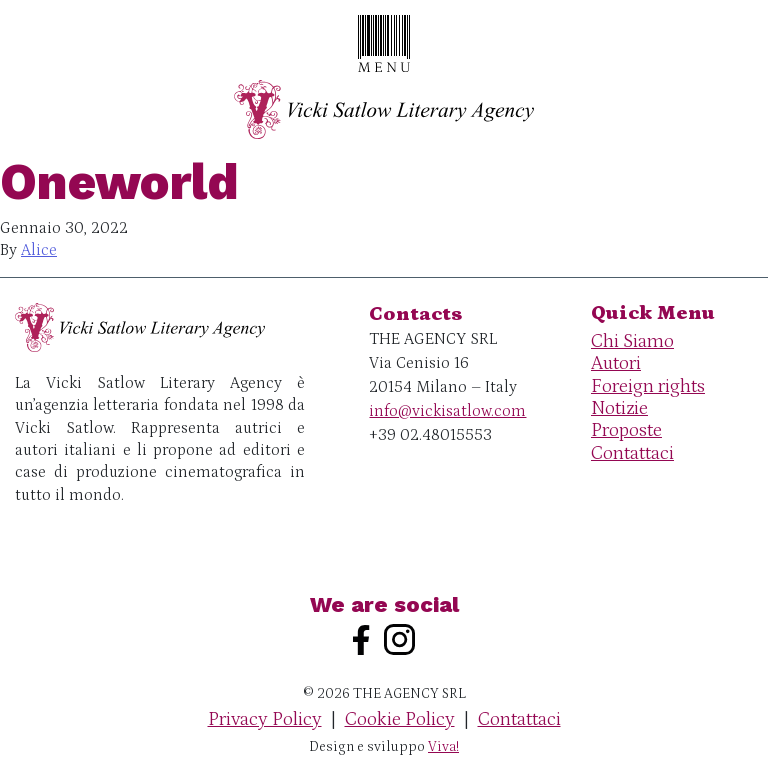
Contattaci (632, 453)
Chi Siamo (632, 341)
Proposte (626, 430)
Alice (39, 250)
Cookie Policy (400, 719)
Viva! (443, 747)
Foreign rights (648, 386)
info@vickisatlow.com (447, 411)
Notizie (619, 408)
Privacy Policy (265, 719)
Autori (616, 363)
